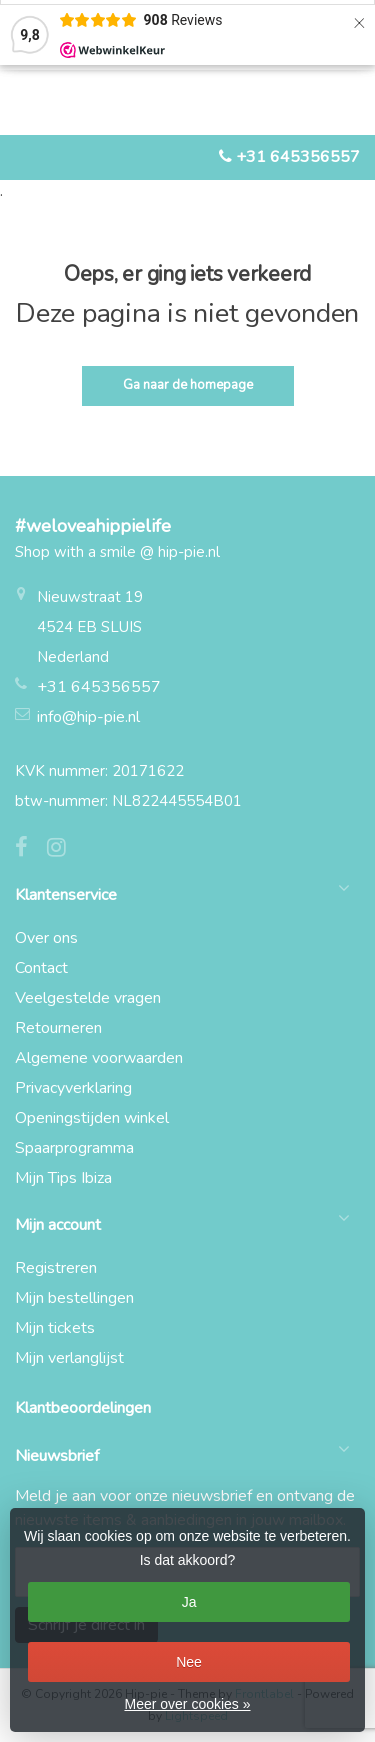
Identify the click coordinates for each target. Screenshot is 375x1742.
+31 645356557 (298, 157)
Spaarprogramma (74, 1148)
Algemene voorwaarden (99, 1058)
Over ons (46, 938)
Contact (41, 968)
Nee (189, 1662)
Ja (189, 1602)
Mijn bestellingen (74, 1298)
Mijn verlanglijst (69, 1358)
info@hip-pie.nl (88, 717)
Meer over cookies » (187, 1704)
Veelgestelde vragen (88, 998)
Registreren (56, 1268)
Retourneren (58, 1028)
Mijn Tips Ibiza (63, 1178)
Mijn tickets (55, 1328)
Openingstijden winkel (92, 1118)
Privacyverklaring (73, 1088)
